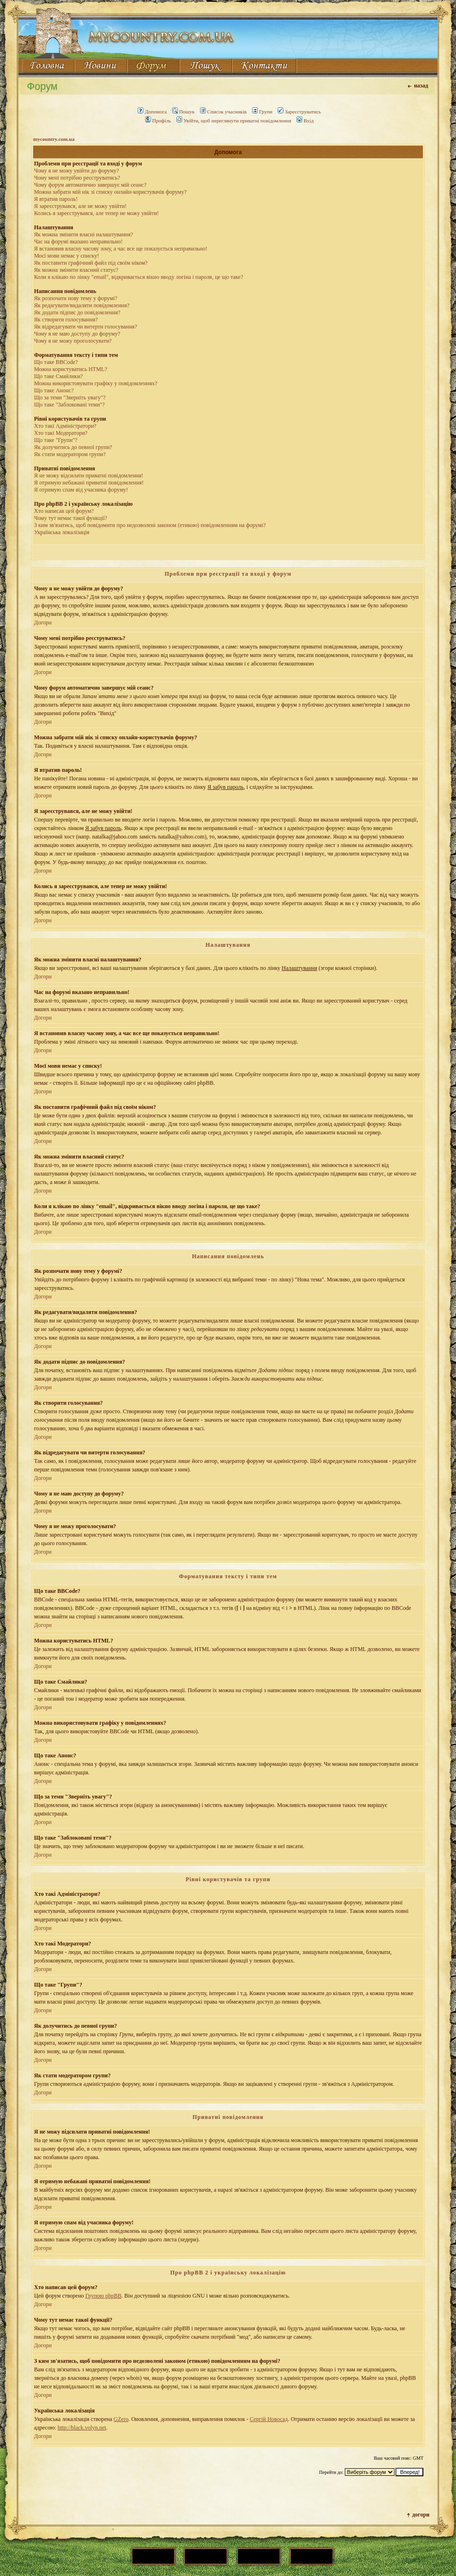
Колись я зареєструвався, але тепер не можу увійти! (96, 213)
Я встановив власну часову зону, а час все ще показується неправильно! (120, 248)
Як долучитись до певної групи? (73, 447)
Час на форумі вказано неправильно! (78, 241)
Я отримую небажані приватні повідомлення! (89, 482)
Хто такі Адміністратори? (65, 426)
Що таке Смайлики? (58, 376)
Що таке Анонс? (54, 390)
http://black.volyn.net (82, 2427)
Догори (43, 622)
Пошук (183, 111)
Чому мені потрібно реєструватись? (77, 177)
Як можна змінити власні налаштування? (83, 234)
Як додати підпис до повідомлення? (77, 312)
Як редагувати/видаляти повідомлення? (82, 305)
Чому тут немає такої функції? (70, 518)
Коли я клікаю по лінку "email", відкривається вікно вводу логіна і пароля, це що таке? (138, 277)
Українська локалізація (61, 532)
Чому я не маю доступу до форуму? (77, 333)
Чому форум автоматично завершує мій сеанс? (90, 185)
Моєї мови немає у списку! (66, 255)
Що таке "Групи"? (56, 440)
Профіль (158, 120)
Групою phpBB (103, 2295)
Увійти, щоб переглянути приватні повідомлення (233, 120)
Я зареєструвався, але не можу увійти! (80, 206)
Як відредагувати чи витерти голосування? (85, 326)
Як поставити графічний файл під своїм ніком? (91, 262)
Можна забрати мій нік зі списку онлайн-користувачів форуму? (110, 192)
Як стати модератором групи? (69, 454)
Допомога (152, 111)
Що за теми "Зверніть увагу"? (69, 397)
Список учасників (223, 111)
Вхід (305, 120)
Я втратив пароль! (56, 199)
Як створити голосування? (66, 319)
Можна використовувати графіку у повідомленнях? (96, 383)
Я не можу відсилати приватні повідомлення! (88, 475)
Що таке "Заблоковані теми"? (69, 404)
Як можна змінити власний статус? (76, 270)
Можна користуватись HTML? (70, 369)
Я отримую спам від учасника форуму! (81, 489)
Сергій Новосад (269, 2419)
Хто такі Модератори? (61, 433)
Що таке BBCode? (56, 362)
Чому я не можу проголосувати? (73, 340)
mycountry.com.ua (53, 139)
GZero (121, 2419)
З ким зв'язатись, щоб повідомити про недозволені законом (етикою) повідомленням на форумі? (150, 525)
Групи (262, 111)
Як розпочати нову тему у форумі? (75, 298)
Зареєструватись (299, 111)
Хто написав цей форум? (64, 511)
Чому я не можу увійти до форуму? (76, 170)
